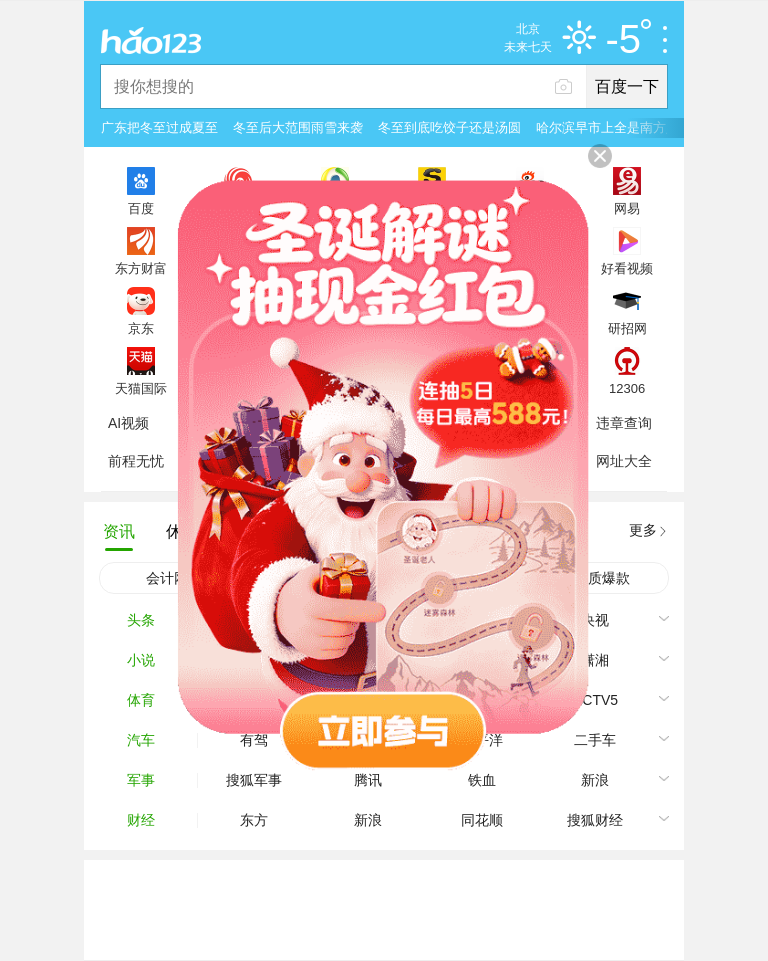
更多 (643, 530)
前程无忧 (136, 461)
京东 (141, 328)
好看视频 (627, 268)
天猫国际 (141, 388)
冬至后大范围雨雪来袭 (298, 127)
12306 (627, 388)
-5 (628, 40)
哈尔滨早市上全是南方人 (607, 127)
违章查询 (624, 423)
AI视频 (128, 423)
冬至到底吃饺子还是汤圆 (449, 127)
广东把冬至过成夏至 (159, 127)
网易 (627, 208)
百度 (141, 208)
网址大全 (624, 461)
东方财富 (141, 268)
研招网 (627, 328)
